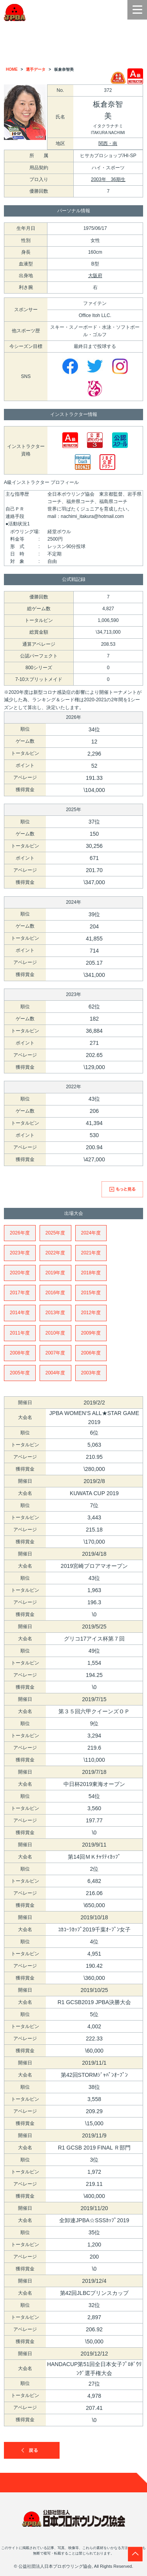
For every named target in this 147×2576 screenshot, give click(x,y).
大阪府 (95, 275)
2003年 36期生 (108, 179)
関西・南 (107, 143)
